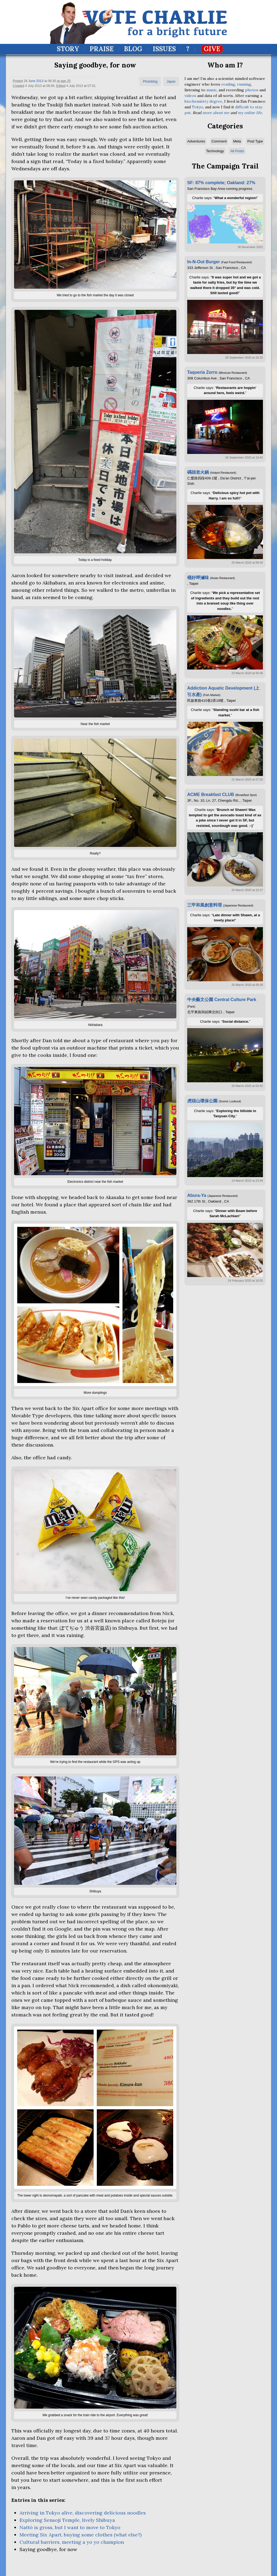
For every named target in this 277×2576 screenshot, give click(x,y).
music (211, 89)
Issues (164, 49)
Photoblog (150, 81)
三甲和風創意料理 (204, 905)
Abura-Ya (196, 1195)
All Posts (237, 151)
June (31, 81)
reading (228, 84)
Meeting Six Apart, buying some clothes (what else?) (80, 2535)
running (244, 84)
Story (68, 49)
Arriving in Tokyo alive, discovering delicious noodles (82, 2513)
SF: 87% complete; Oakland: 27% (221, 182)
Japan (171, 81)
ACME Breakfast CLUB (210, 794)
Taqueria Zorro (202, 372)
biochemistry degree (203, 101)
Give (212, 49)
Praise (102, 49)
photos (251, 89)
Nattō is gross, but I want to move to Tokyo (69, 2527)
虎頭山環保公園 (202, 1101)
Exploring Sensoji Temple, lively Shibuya (67, 2520)
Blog (133, 49)
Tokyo (197, 107)
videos (190, 95)
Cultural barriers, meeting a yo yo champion (71, 2542)
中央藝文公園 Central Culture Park (221, 999)
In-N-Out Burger (203, 261)
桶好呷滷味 (198, 577)
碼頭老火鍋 (198, 472)
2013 (40, 81)
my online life (250, 112)
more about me (215, 112)
